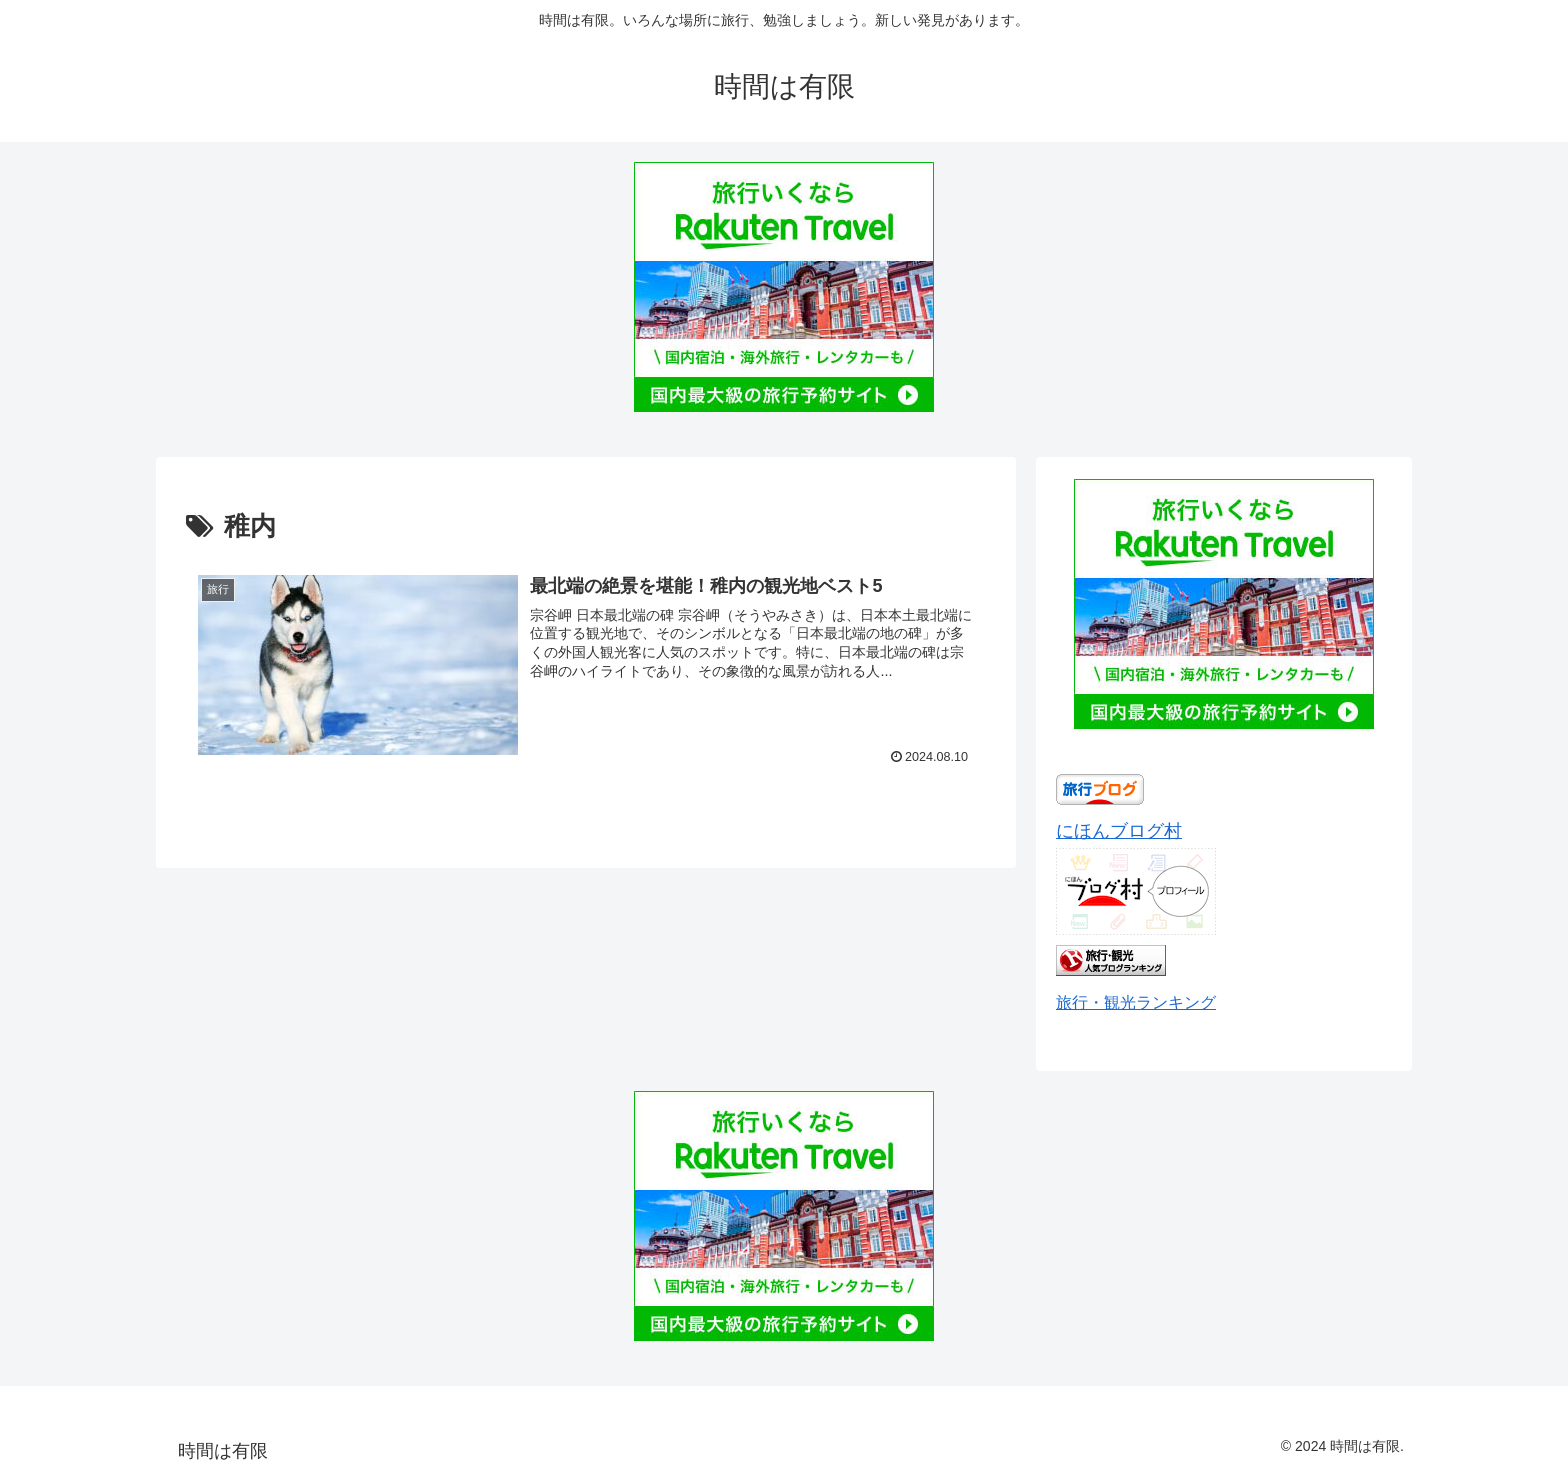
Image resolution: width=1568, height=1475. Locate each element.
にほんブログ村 (1119, 831)
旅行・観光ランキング (1136, 1002)
